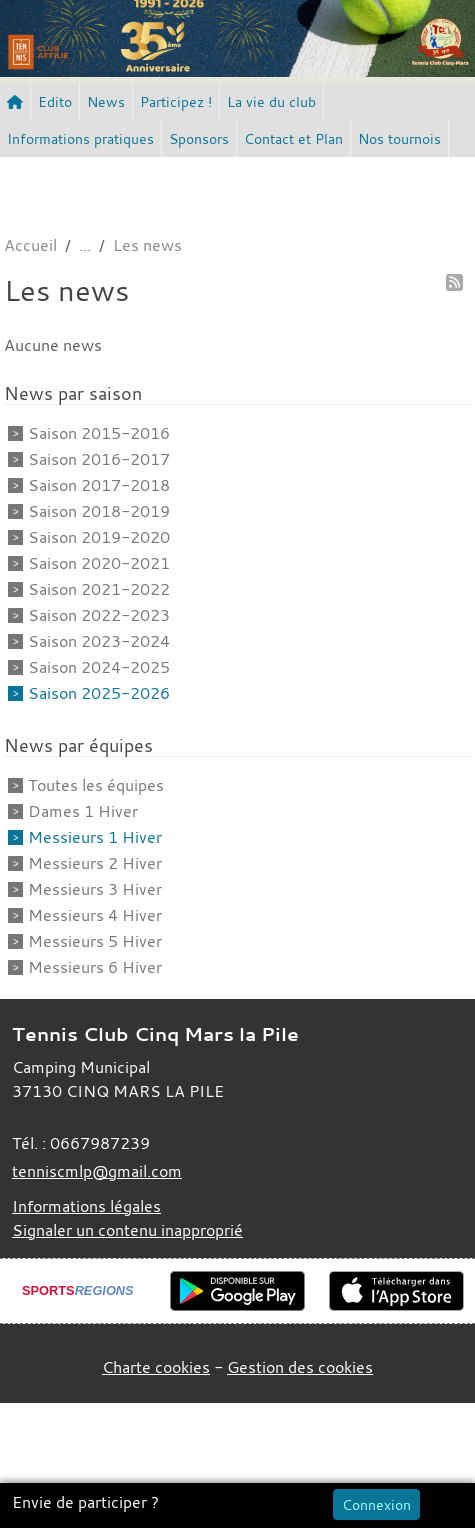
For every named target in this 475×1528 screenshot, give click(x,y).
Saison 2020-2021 (99, 563)
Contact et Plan (293, 138)
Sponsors (199, 138)
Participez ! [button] (176, 101)
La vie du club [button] (271, 101)
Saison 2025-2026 (99, 693)
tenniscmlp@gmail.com (97, 1171)
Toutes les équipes (96, 785)
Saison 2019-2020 (99, 537)
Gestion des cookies (300, 1367)
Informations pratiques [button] (80, 138)
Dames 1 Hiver (83, 811)
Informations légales (86, 1206)
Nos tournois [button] (399, 138)
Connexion (376, 1504)
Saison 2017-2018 (99, 485)
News (106, 101)
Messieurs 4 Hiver (95, 915)
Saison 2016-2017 (99, 459)
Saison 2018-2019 (99, 511)
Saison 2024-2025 (99, 667)
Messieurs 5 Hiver (95, 941)
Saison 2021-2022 (99, 589)
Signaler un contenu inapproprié (127, 1230)
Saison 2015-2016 (99, 433)
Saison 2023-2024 (99, 641)
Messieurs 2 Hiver (95, 863)
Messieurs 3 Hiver (95, 889)
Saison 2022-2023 (99, 615)
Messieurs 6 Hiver (95, 967)
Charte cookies (156, 1367)
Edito (55, 101)
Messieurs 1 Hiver (95, 837)
